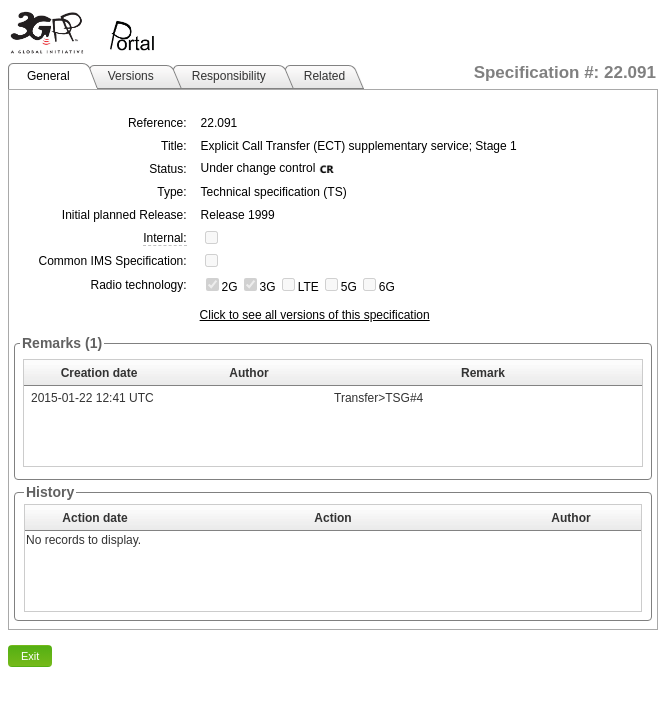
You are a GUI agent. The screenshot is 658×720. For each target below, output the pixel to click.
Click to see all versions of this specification (315, 315)
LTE (308, 287)
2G (230, 287)
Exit (30, 656)
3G (268, 287)
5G (349, 287)
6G (387, 287)
